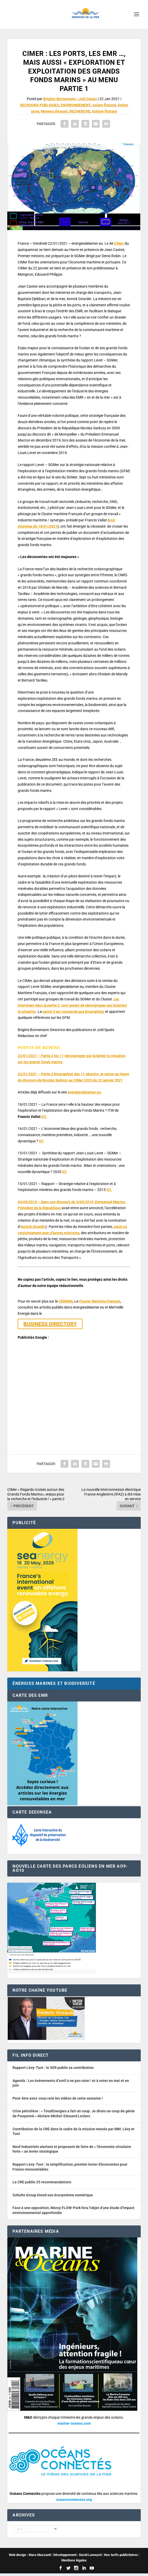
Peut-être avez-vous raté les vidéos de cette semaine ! (57, 2098)
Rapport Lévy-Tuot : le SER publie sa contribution (53, 2068)
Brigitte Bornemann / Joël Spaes (70, 99)
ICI (41, 1141)
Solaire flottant (104, 111)
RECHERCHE (79, 111)
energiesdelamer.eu (84, 1092)
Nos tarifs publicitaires (121, 2557)
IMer (120, 243)
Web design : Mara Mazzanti (30, 2557)
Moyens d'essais (54, 111)
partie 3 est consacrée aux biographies (73, 1011)
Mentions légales (74, 2563)
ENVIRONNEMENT (76, 105)
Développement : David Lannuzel (77, 2557)
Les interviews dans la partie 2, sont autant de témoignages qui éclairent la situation (72, 1005)
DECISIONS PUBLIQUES (39, 105)
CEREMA (66, 1301)
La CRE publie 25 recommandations (41, 2182)
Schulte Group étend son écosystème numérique (52, 2195)
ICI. (44, 1117)
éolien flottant (104, 105)
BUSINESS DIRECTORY (50, 1324)
